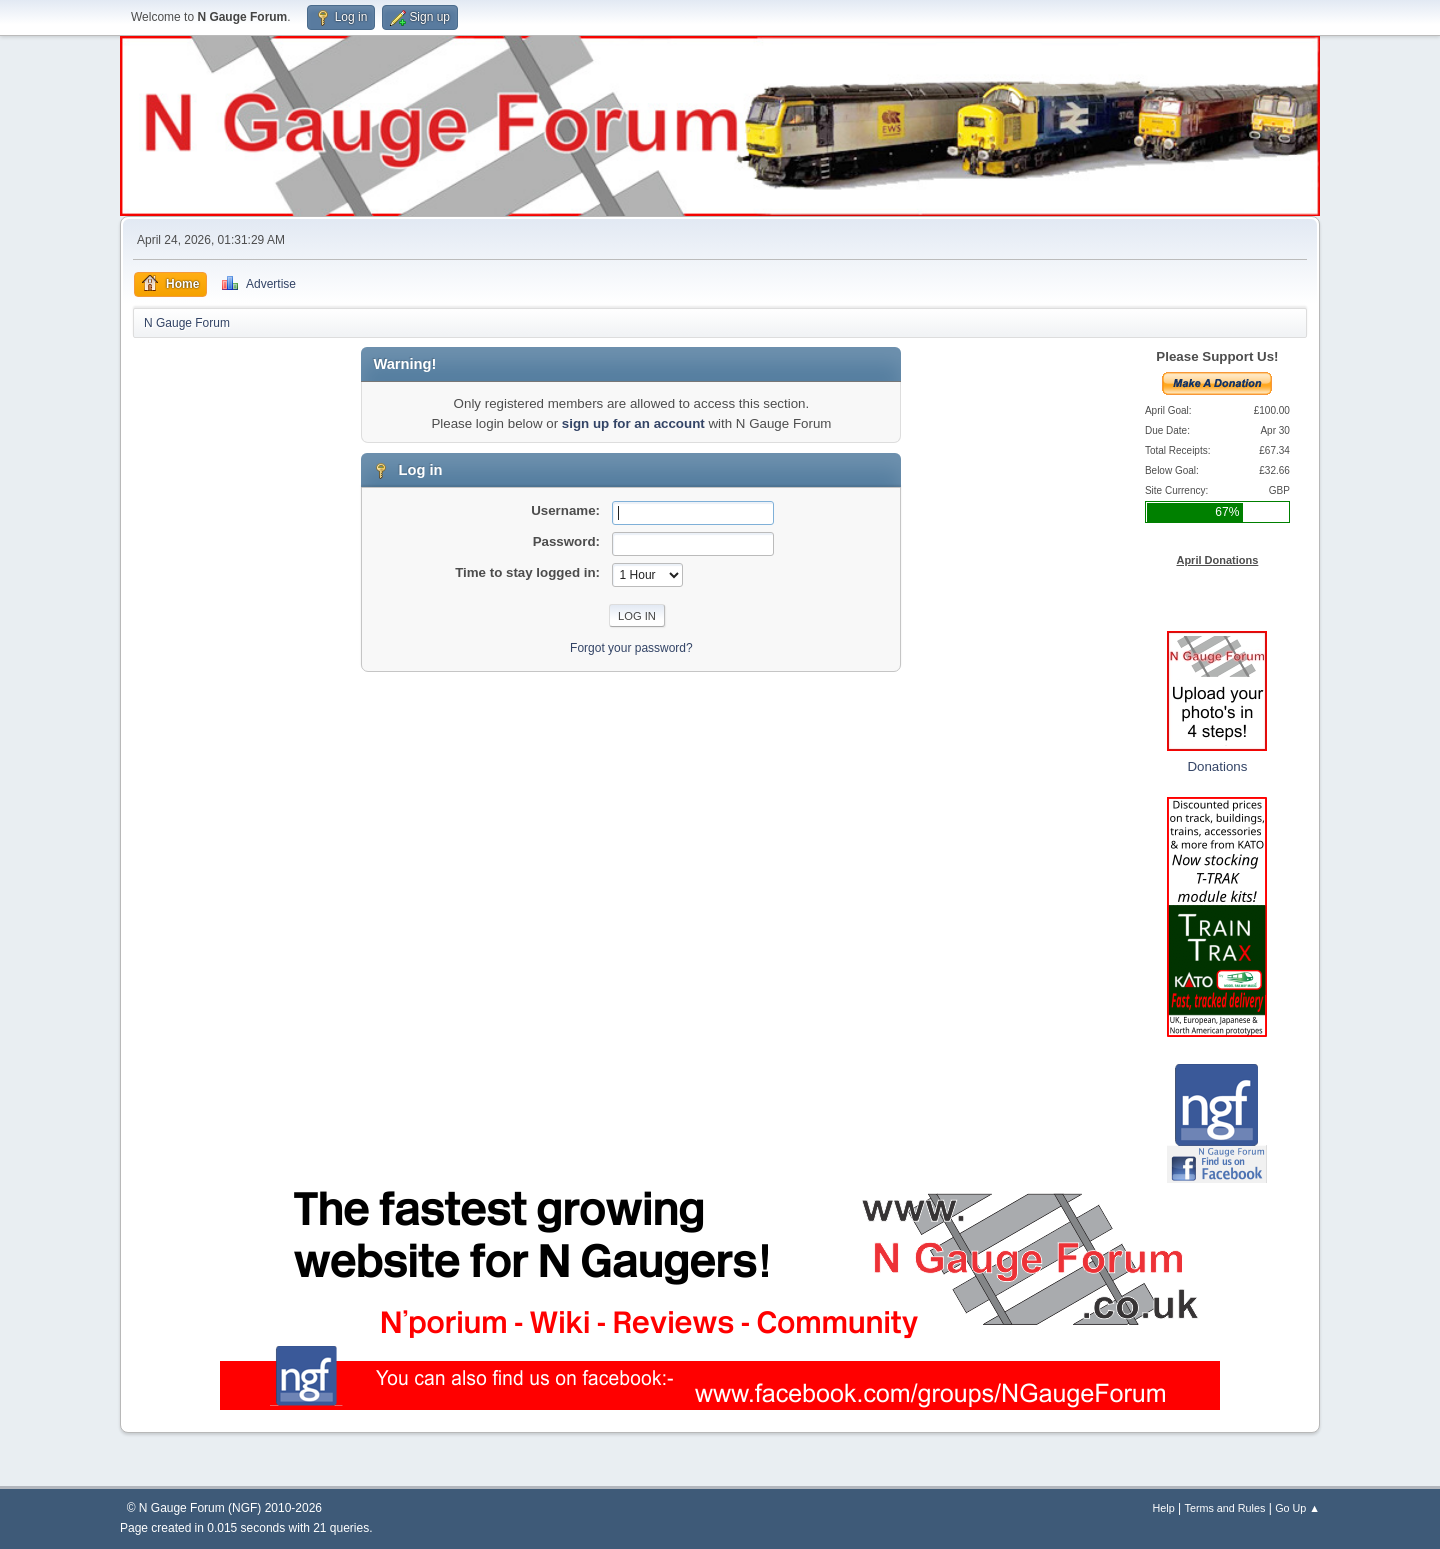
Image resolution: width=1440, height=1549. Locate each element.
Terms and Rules (1225, 1508)
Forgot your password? (631, 648)
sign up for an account (633, 423)
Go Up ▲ (1297, 1508)
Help (1164, 1508)
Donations (1217, 766)
